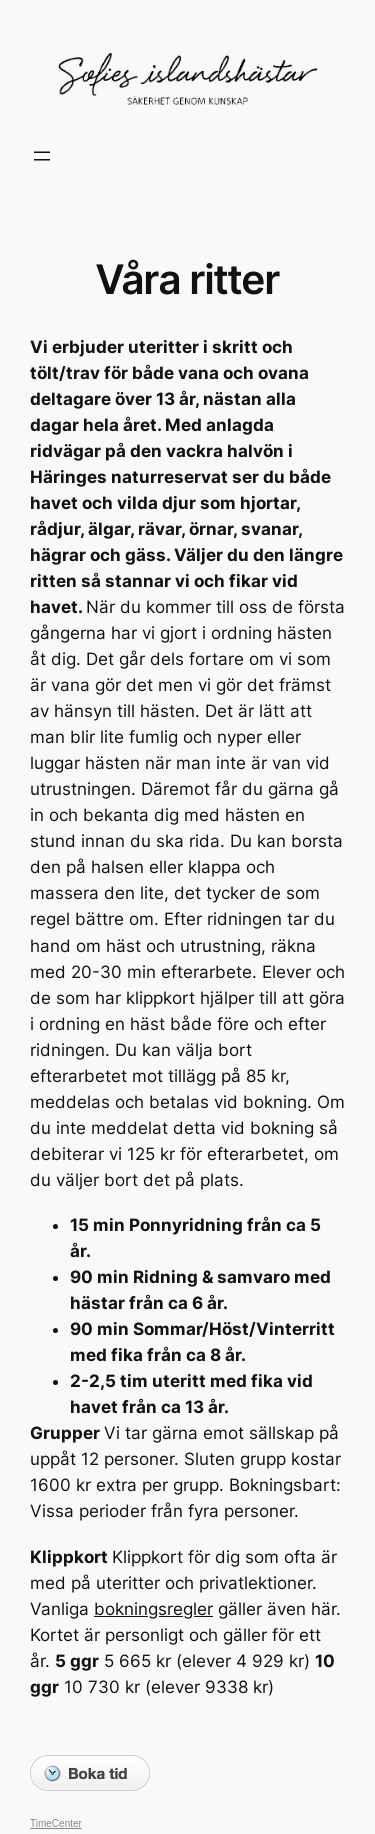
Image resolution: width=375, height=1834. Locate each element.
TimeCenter (56, 1823)
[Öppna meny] (42, 156)
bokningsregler (153, 1609)
